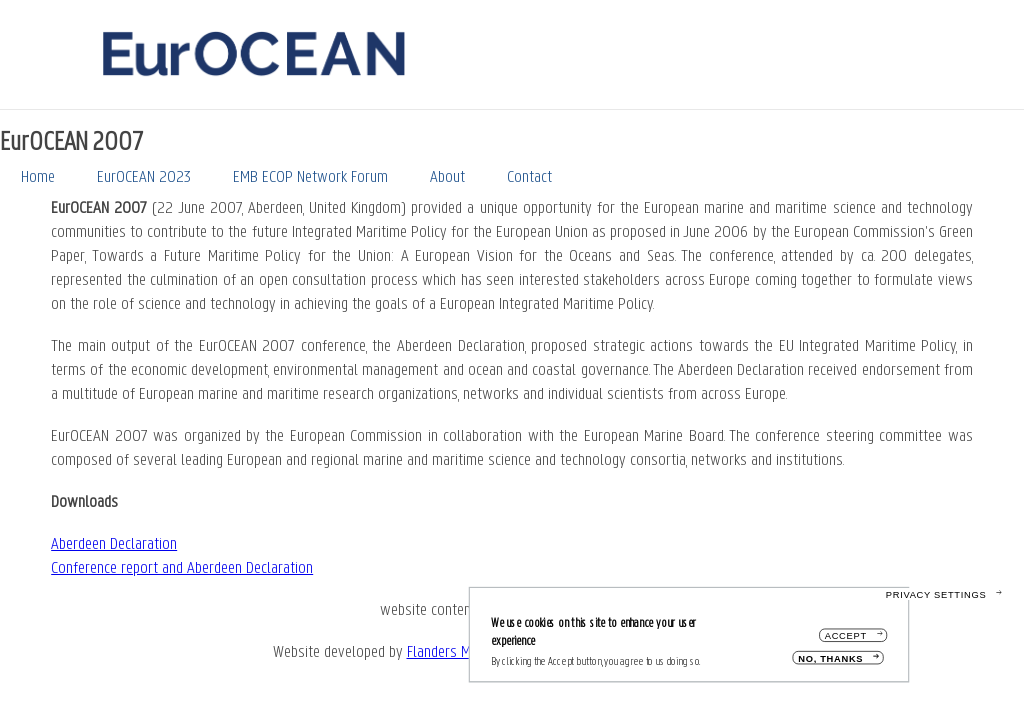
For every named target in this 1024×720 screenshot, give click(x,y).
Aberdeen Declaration (114, 544)
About (447, 178)
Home (38, 178)
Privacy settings (936, 600)
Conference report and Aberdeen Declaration (182, 568)
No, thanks (830, 664)
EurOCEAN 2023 (144, 178)
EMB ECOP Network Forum (310, 178)
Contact (529, 178)
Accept (846, 642)
